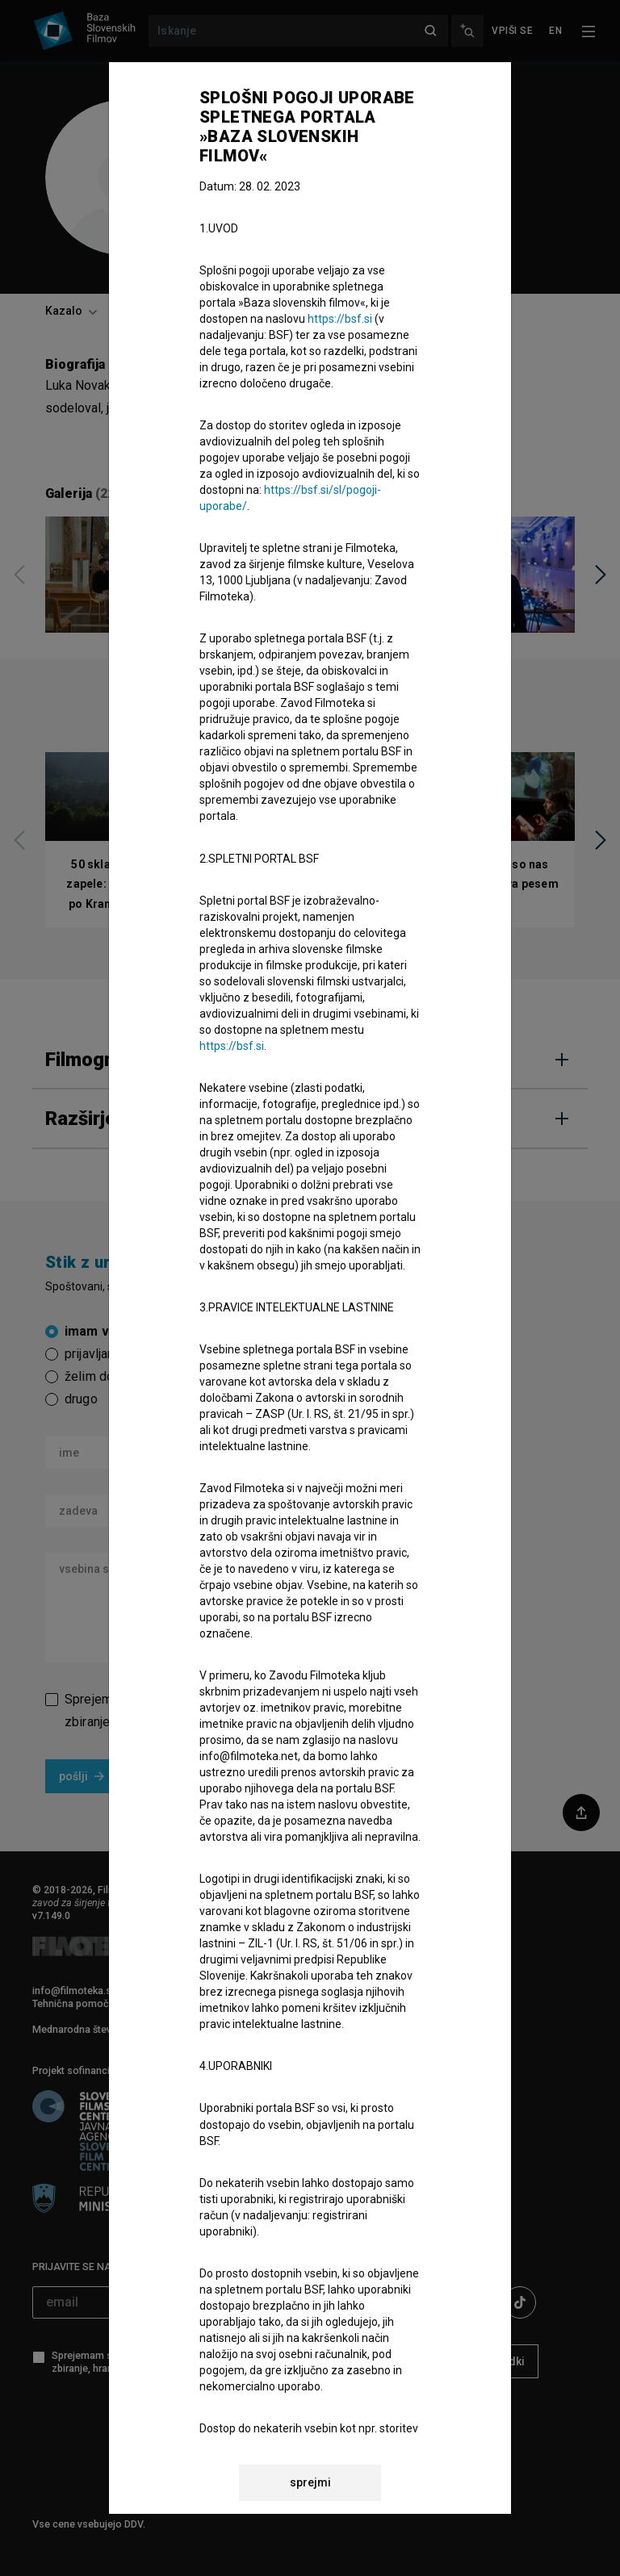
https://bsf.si (340, 318)
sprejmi (310, 2482)
